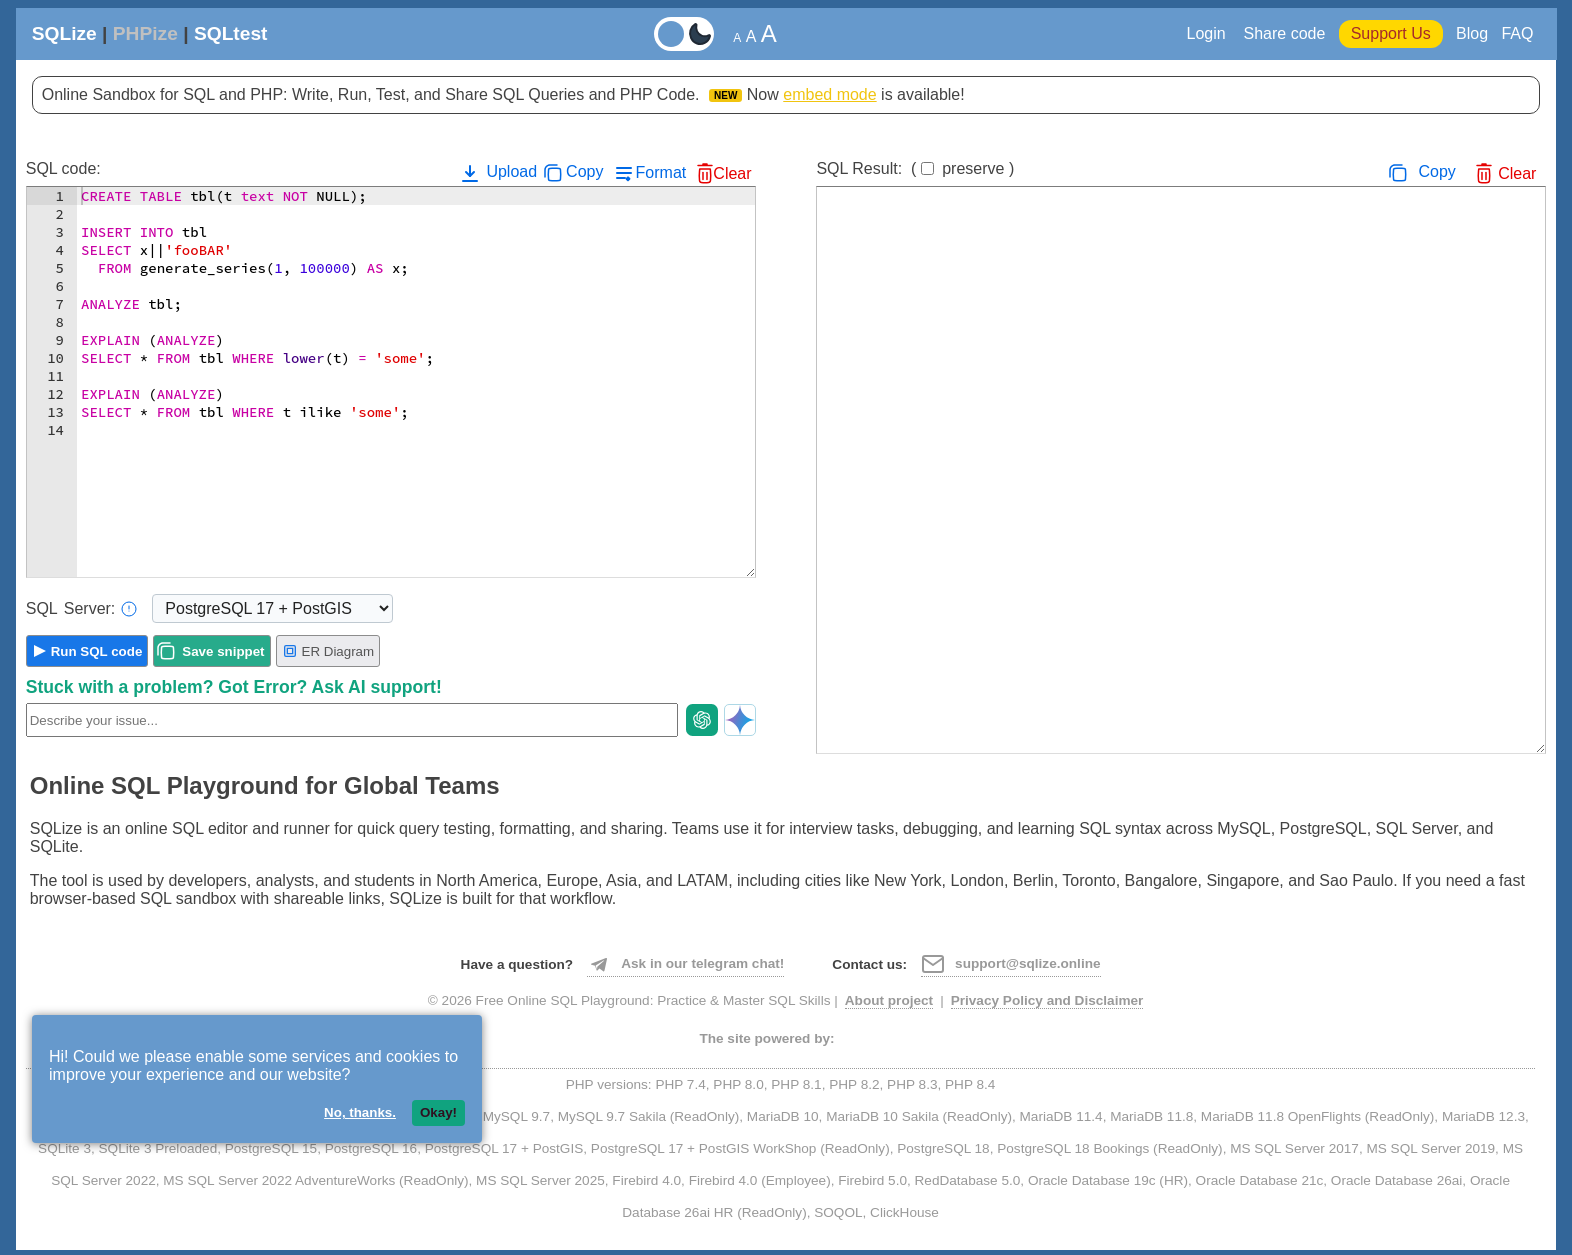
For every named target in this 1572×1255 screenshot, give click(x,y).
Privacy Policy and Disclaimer (1047, 1000)
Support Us (1391, 33)
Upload (497, 173)
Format (661, 172)
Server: (82, 609)
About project (889, 1000)
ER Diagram (328, 651)
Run (97, 651)
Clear (732, 173)
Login (1209, 33)
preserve (973, 168)
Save (223, 651)
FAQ (1517, 33)
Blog (1472, 33)
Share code (1284, 33)
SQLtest (231, 33)
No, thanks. (360, 1112)
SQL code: (63, 168)
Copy (584, 171)
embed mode (829, 94)
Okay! (438, 1112)
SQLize (64, 33)
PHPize (145, 33)
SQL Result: (915, 168)
